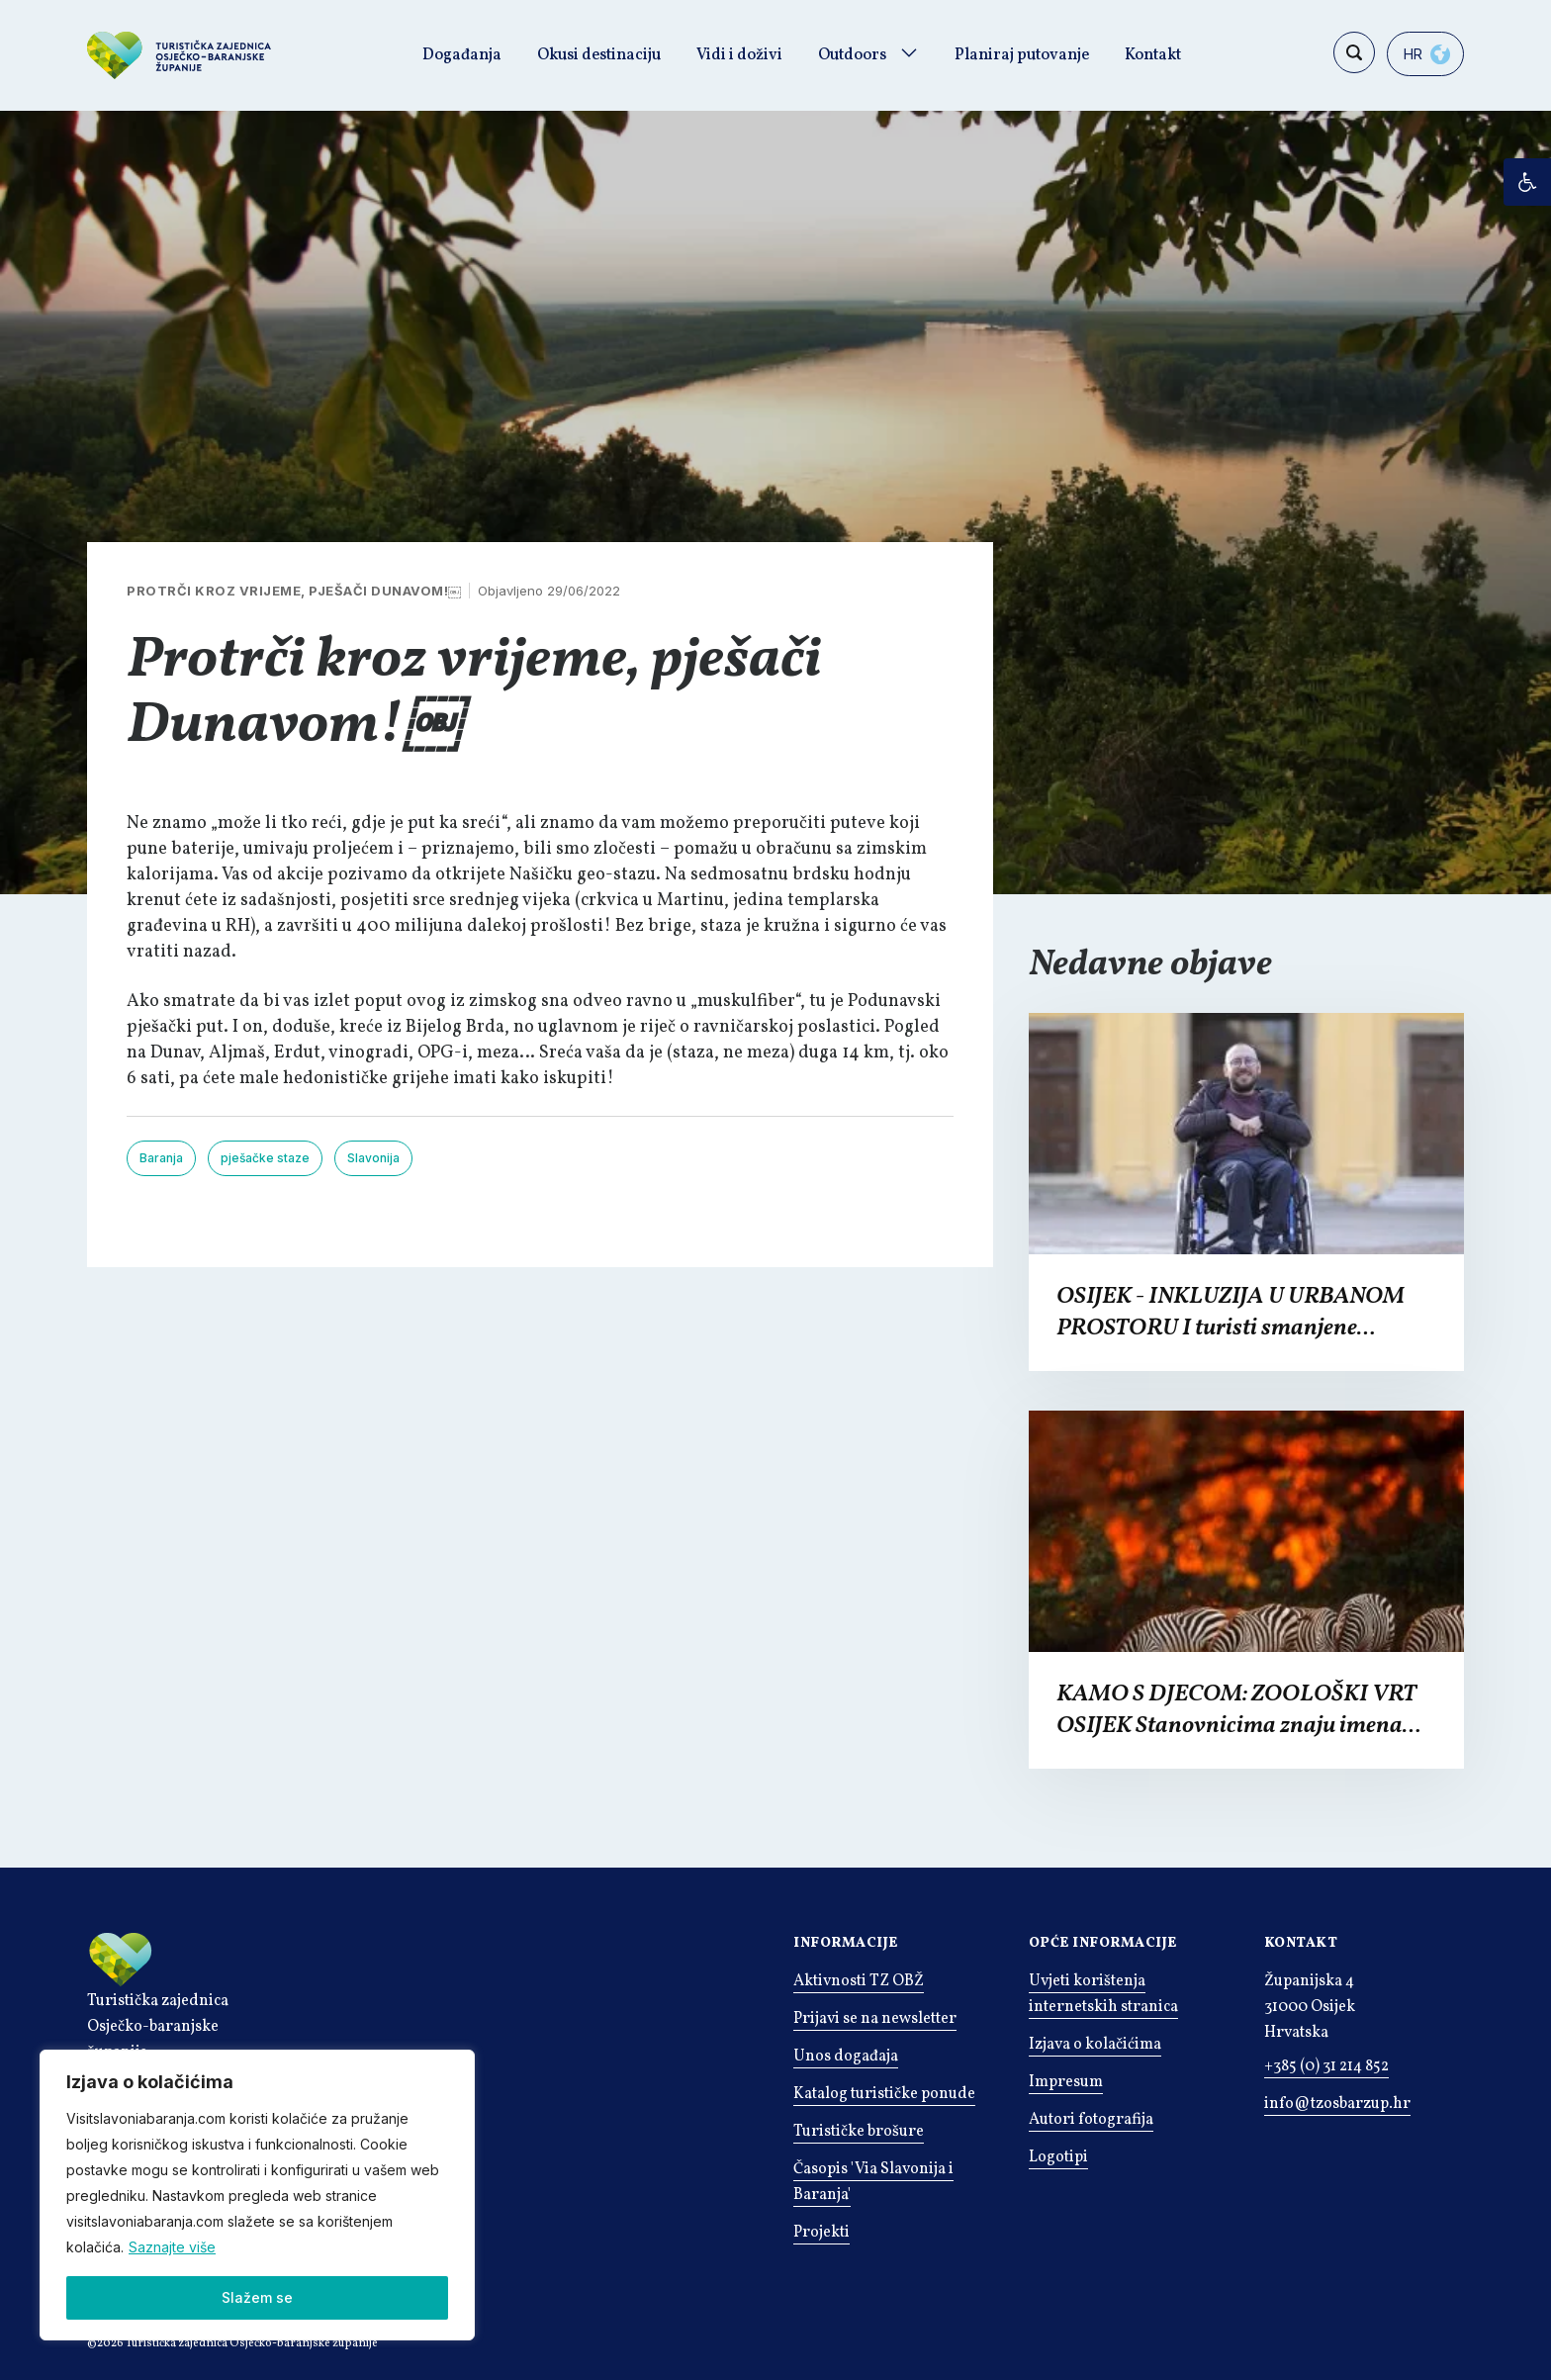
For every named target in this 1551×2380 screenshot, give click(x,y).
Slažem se (257, 2297)
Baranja (161, 1157)
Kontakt (1153, 55)
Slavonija (373, 1157)
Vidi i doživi (739, 55)
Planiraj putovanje (1022, 55)
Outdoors (852, 55)
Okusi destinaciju (599, 55)
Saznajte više (172, 2247)
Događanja (462, 55)
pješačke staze (265, 1157)
